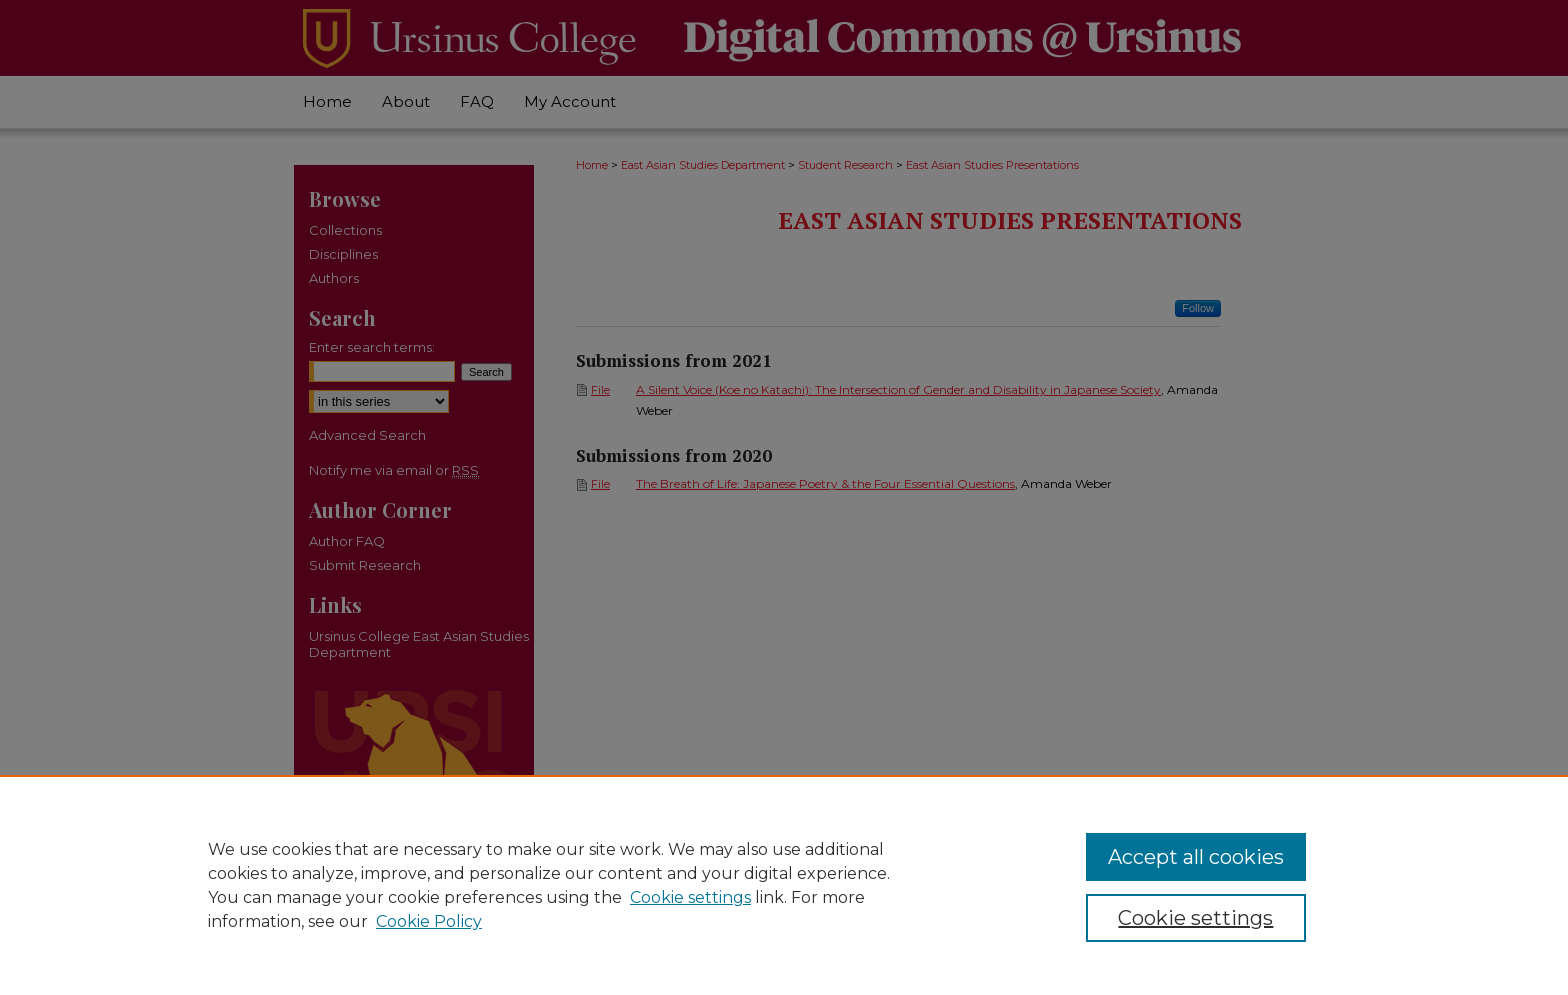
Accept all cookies (1196, 857)
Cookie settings (690, 897)
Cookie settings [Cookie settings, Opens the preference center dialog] (1195, 918)
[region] (784, 885)
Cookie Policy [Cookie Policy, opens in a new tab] (429, 921)
